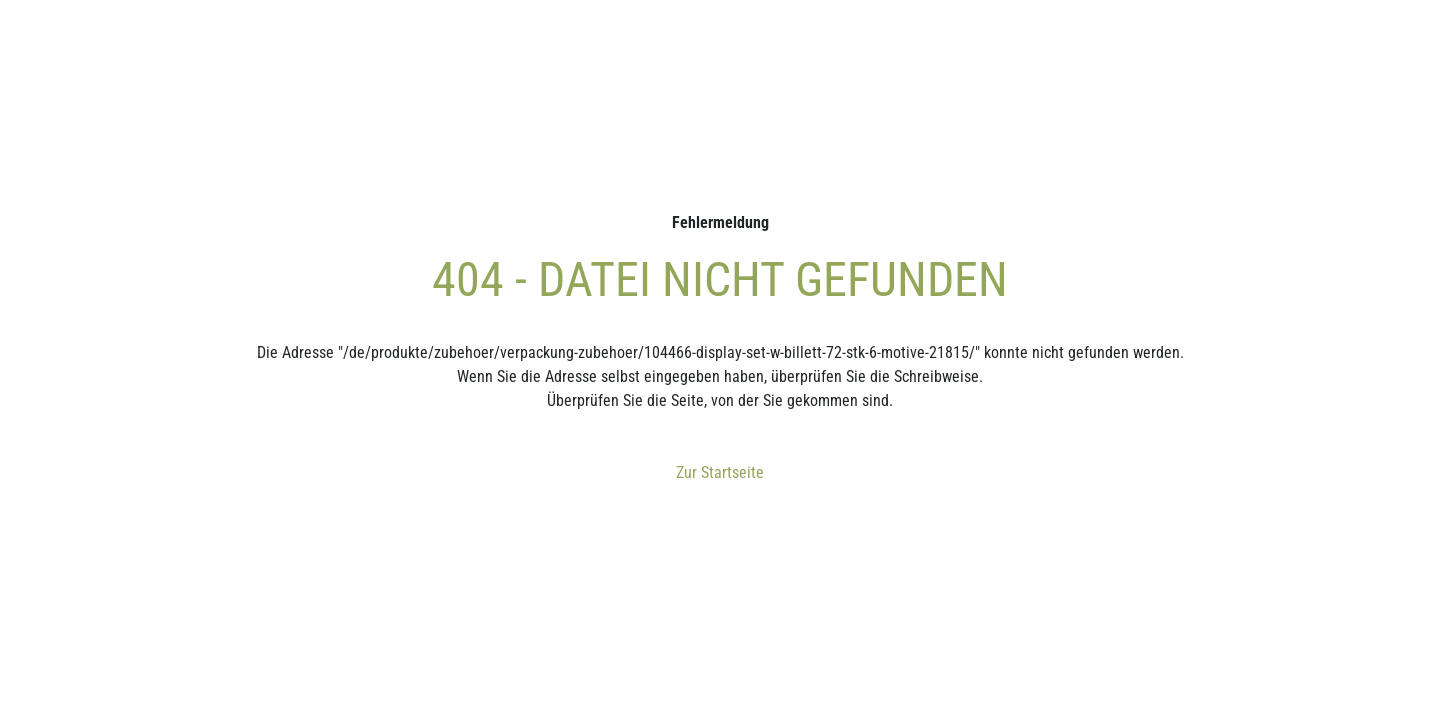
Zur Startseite (720, 472)
